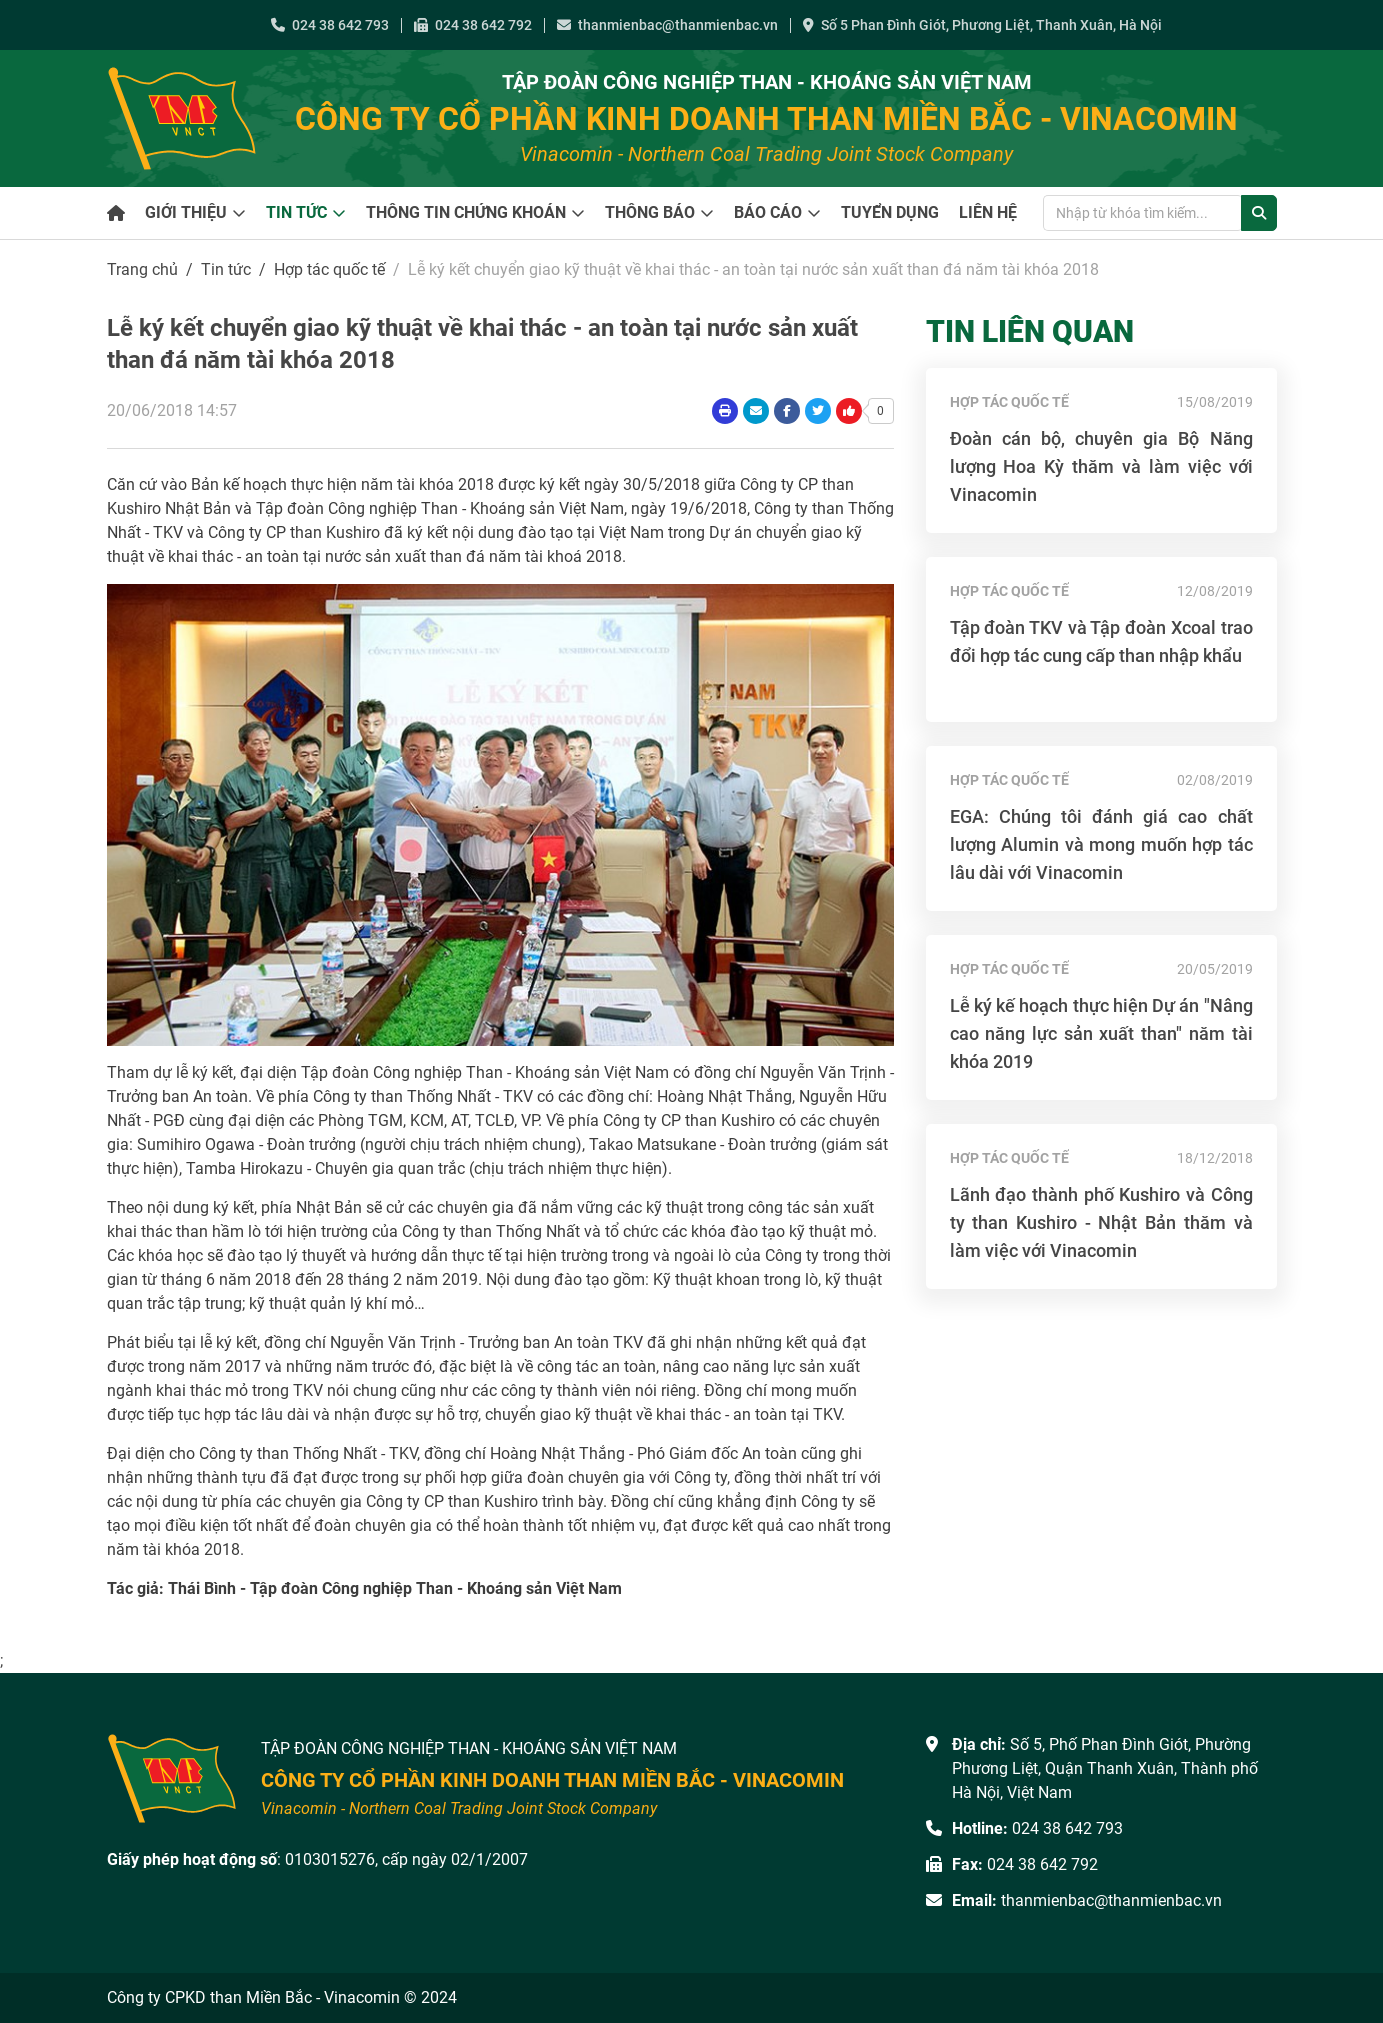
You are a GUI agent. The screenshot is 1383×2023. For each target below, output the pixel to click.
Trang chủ (142, 269)
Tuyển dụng (890, 213)
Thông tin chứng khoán (466, 213)
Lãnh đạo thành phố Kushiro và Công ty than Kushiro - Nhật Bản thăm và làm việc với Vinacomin (1101, 1222)
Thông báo (650, 213)
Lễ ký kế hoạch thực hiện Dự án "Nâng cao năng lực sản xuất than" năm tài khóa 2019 (1101, 1033)
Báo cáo (768, 213)
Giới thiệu (186, 213)
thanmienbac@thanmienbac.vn (667, 25)
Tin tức (296, 213)
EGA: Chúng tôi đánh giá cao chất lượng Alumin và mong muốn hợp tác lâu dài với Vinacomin (1101, 844)
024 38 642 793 (330, 25)
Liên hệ (988, 213)
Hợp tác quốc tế (329, 269)
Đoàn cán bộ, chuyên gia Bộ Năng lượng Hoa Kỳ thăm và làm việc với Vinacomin (1101, 466)
